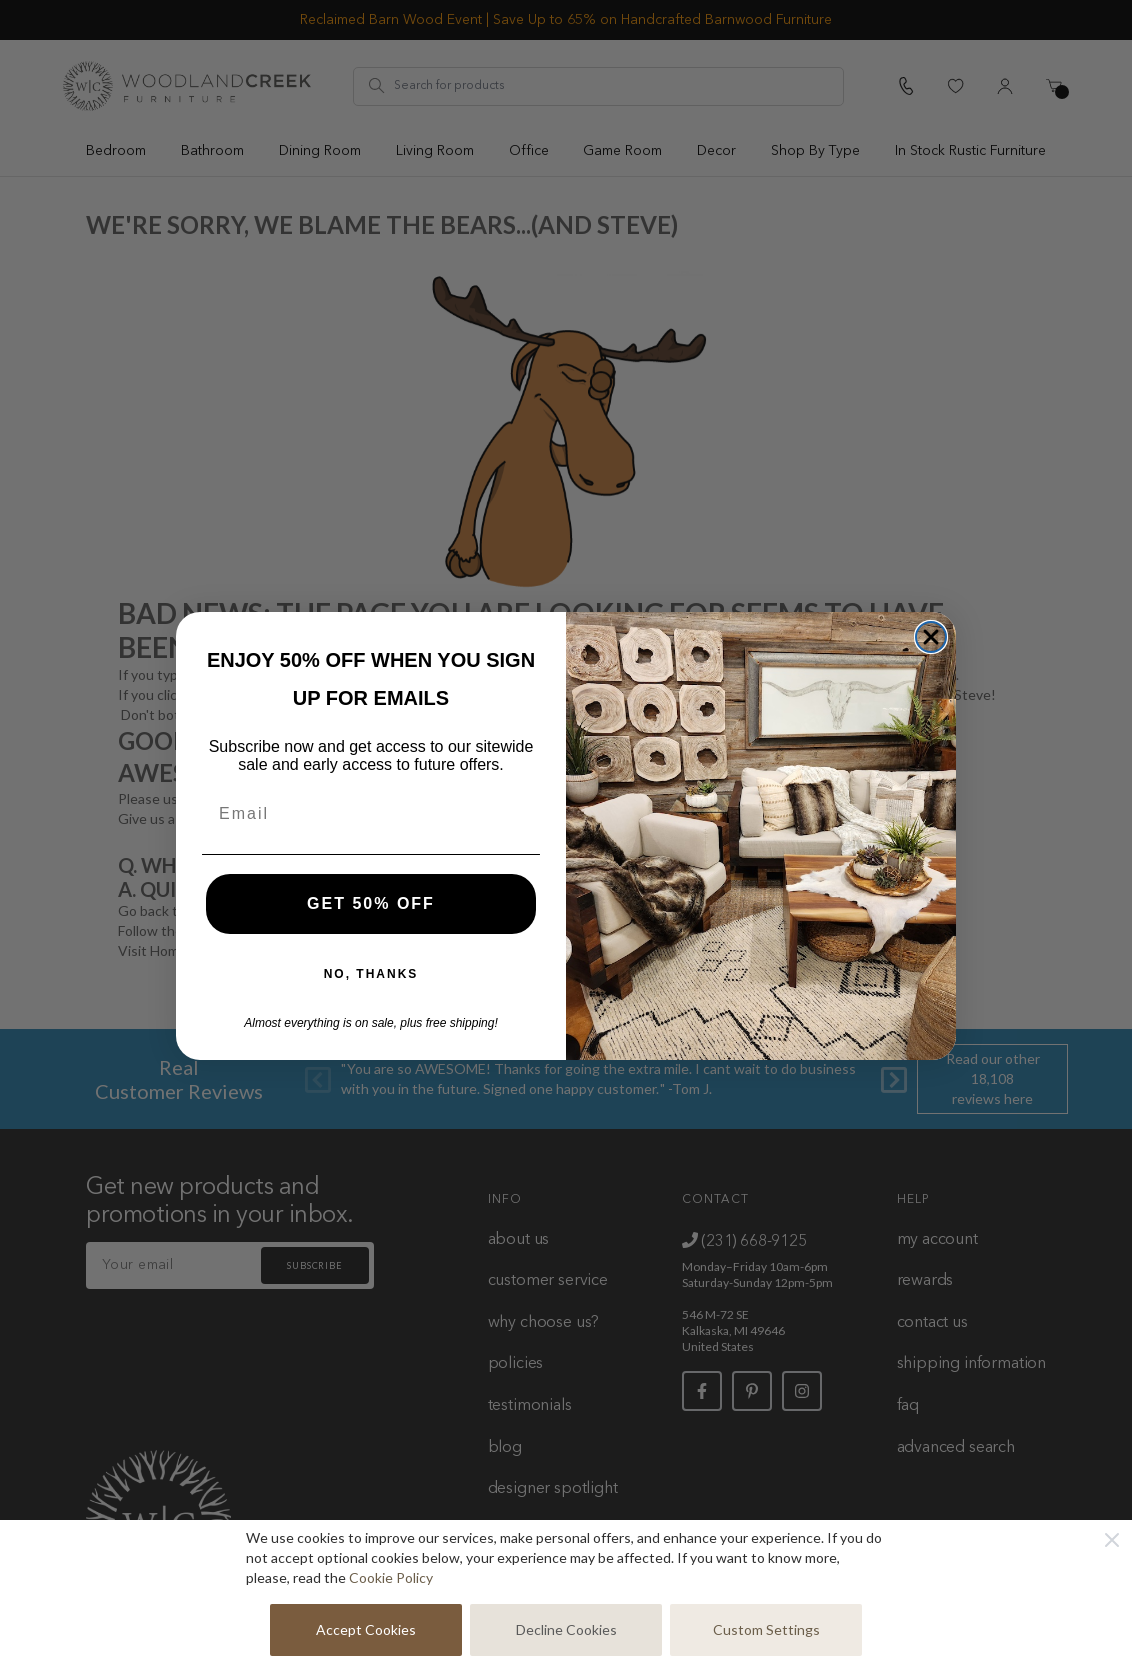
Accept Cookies (366, 1629)
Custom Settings (766, 1629)
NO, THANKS (371, 974)
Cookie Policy (391, 1577)
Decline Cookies (566, 1629)
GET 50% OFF (371, 903)
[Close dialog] (931, 637)
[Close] (1112, 1540)
